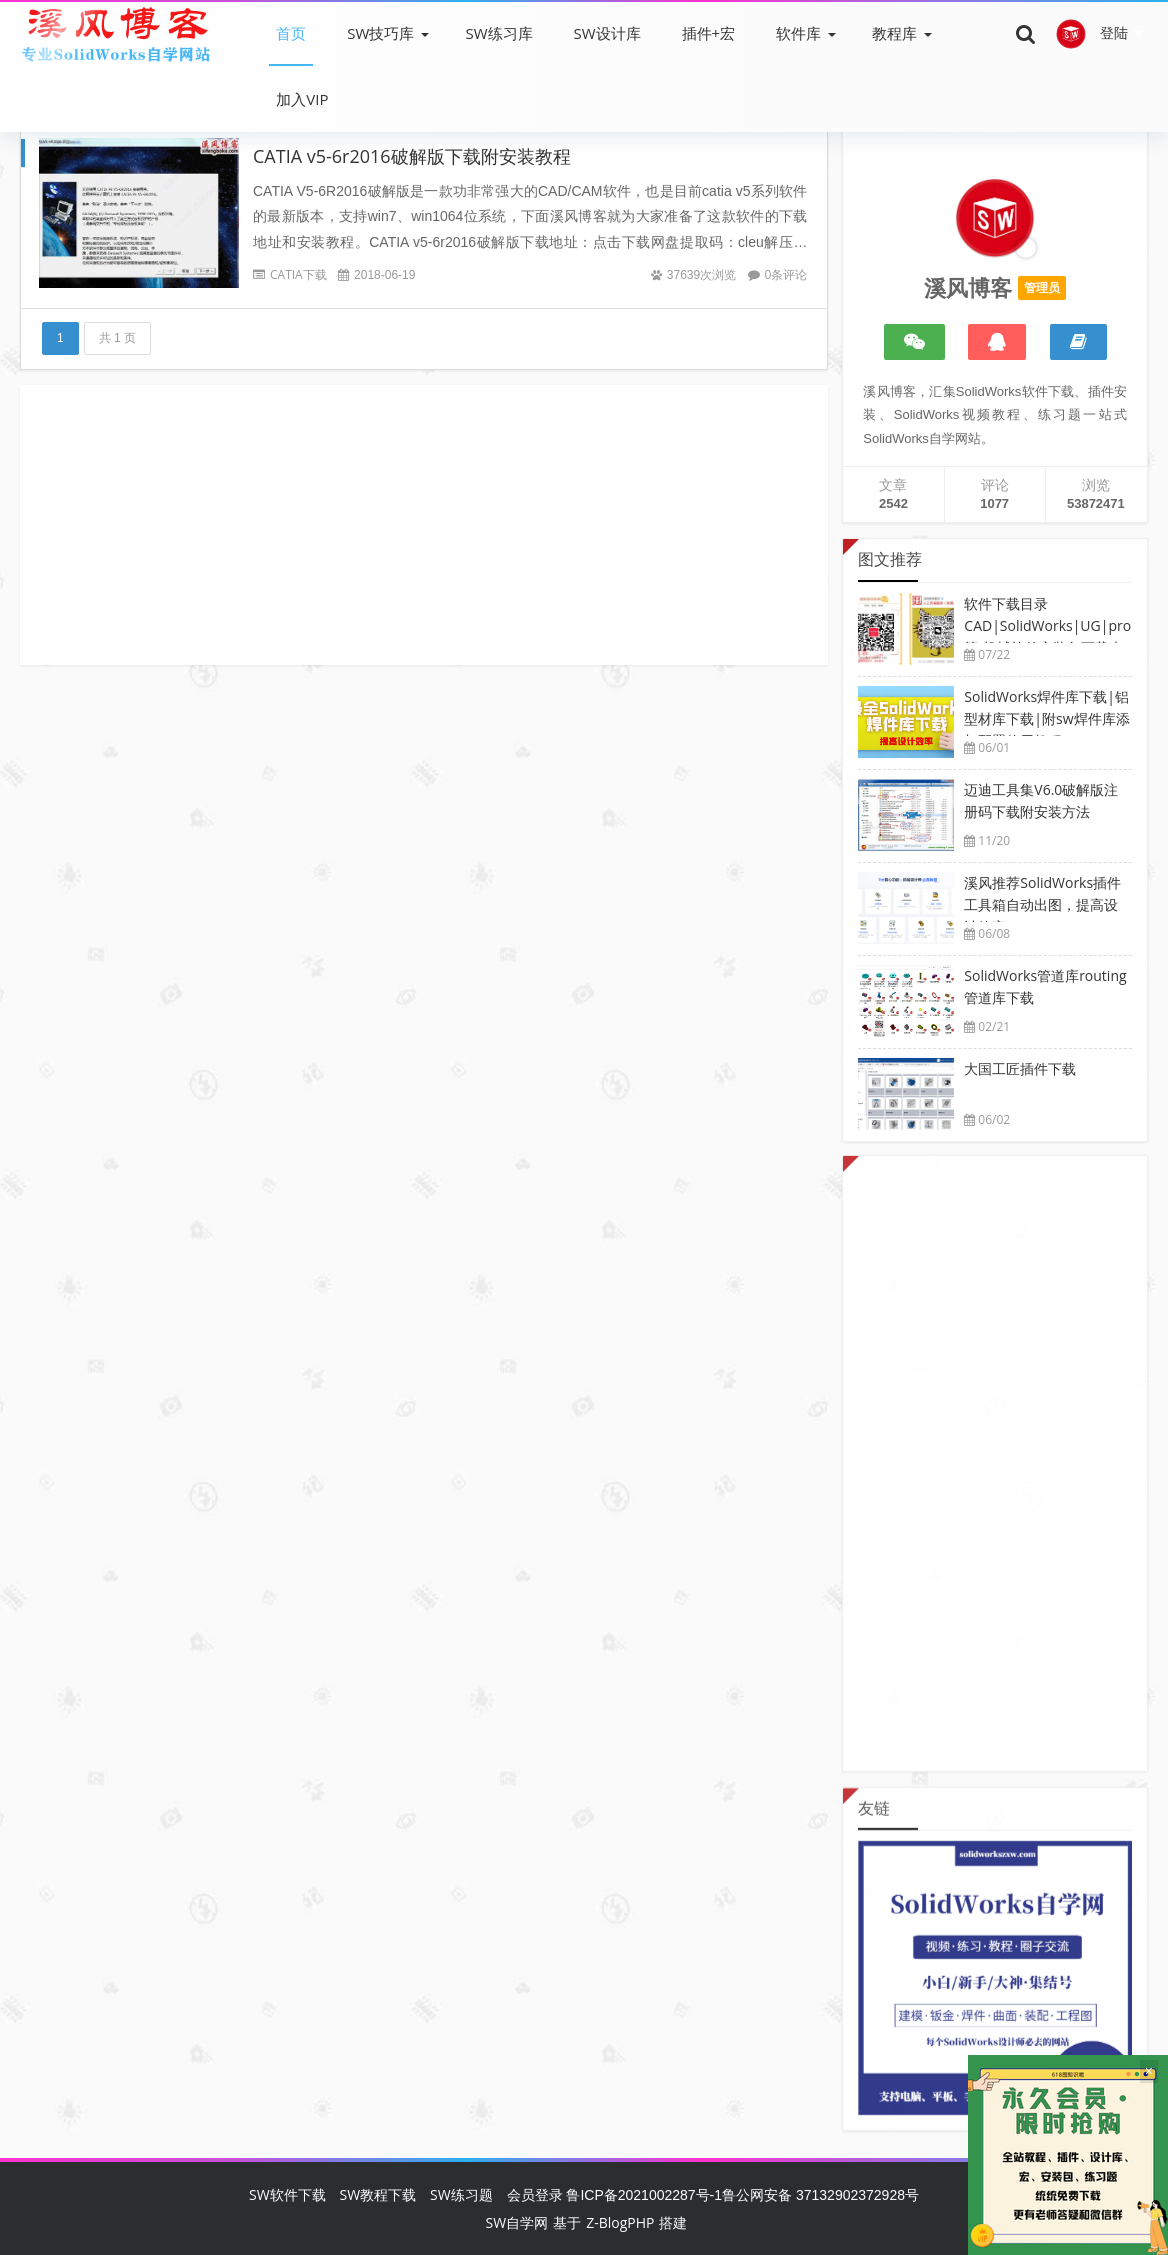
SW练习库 (498, 33)
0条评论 (786, 274)
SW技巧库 (380, 33)
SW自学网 (517, 2222)
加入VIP (302, 99)
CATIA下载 (298, 274)
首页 (291, 33)
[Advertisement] (424, 525)
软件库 (798, 33)
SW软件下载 (287, 2194)
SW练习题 (461, 2194)
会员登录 (535, 2194)
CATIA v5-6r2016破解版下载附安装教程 (412, 156)
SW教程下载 (378, 2194)
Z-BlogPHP (620, 2222)
